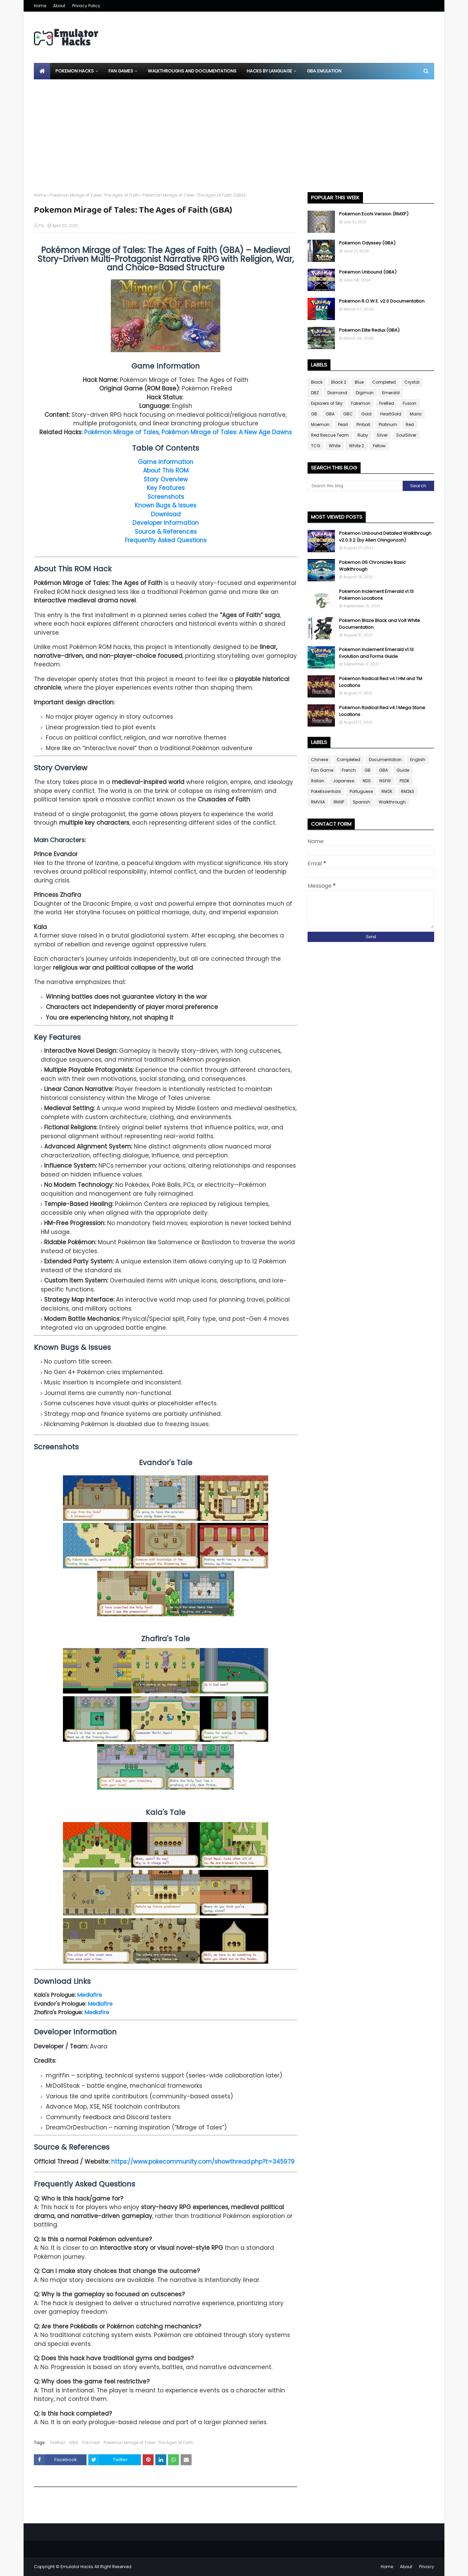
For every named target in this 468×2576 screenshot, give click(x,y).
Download (166, 514)
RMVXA (318, 802)
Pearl (343, 424)
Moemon (320, 424)
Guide (402, 770)
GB (314, 414)
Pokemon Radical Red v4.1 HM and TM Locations (380, 682)
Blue (359, 382)
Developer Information (165, 523)
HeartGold (390, 414)
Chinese (319, 759)
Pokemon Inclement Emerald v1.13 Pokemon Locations (376, 594)
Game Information (165, 462)
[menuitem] (42, 71)
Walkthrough (392, 802)
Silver (382, 435)
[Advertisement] (234, 130)
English (417, 759)
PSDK (405, 781)
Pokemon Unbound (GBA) (367, 272)
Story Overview (166, 479)
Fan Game (322, 770)
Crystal (411, 382)
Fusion (409, 403)
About (59, 6)
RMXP (339, 802)
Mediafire (89, 1995)
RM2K (386, 791)
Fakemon (360, 403)
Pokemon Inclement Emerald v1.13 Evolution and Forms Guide (376, 653)
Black (317, 382)
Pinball (363, 424)
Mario (415, 414)
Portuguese (361, 791)
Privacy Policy (86, 6)
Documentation (385, 759)
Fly (41, 225)
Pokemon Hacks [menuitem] (74, 71)
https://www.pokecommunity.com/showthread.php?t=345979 (203, 2161)
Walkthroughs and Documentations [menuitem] (192, 71)
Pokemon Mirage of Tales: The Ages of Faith (94, 195)
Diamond (337, 393)
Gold (366, 414)
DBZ (315, 393)
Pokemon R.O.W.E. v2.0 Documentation (382, 301)
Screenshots (165, 497)
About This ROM (165, 470)
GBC (348, 414)
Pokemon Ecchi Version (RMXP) (373, 214)
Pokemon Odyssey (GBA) (367, 243)
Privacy (426, 2567)
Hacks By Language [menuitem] (269, 71)
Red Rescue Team (330, 435)
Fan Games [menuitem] (120, 71)
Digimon (365, 393)
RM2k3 (407, 791)
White (334, 446)
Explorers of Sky (326, 403)
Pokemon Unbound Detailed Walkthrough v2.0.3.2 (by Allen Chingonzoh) (385, 536)
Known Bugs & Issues (165, 505)
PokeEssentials (326, 791)
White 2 (356, 446)
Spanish (361, 802)
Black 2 (338, 382)
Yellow (379, 446)
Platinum (388, 424)
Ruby (363, 435)
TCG (315, 446)
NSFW (385, 781)
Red (410, 424)
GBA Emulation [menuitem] (324, 71)
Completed (384, 382)
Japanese (343, 781)
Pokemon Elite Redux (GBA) (369, 330)
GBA (73, 2442)
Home (40, 6)
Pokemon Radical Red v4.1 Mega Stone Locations (382, 711)
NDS (367, 781)
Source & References (166, 532)
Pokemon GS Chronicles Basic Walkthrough (372, 565)
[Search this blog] (355, 486)
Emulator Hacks (77, 2567)
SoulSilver (406, 435)
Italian (317, 781)
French (349, 770)
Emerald (391, 393)
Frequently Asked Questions (166, 540)
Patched (91, 2442)
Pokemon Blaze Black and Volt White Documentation (379, 623)
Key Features (166, 488)
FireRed (57, 2442)
